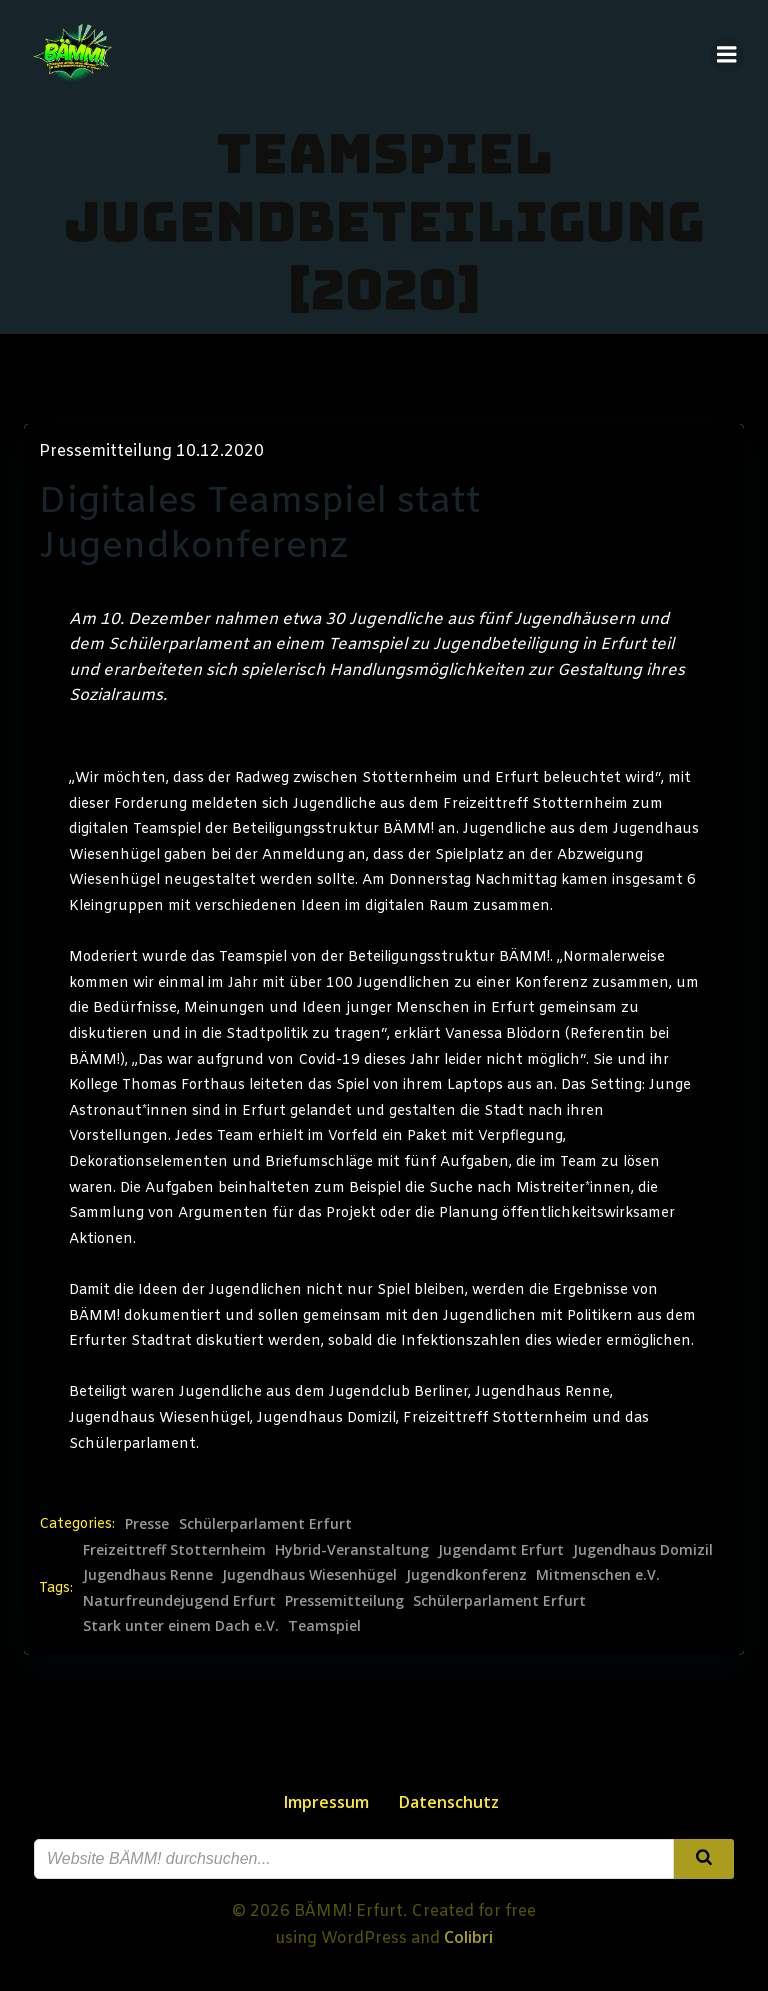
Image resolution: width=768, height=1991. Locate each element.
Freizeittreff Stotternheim (174, 1549)
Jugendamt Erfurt (501, 1549)
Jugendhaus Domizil (643, 1549)
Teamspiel (324, 1625)
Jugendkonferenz (466, 1574)
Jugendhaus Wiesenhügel (309, 1574)
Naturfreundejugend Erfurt (179, 1600)
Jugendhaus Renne (148, 1574)
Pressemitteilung (344, 1600)
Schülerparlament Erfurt (265, 1523)
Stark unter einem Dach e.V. (181, 1625)
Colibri (468, 1937)
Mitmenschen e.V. (598, 1574)
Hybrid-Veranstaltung (352, 1549)
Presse (147, 1523)
